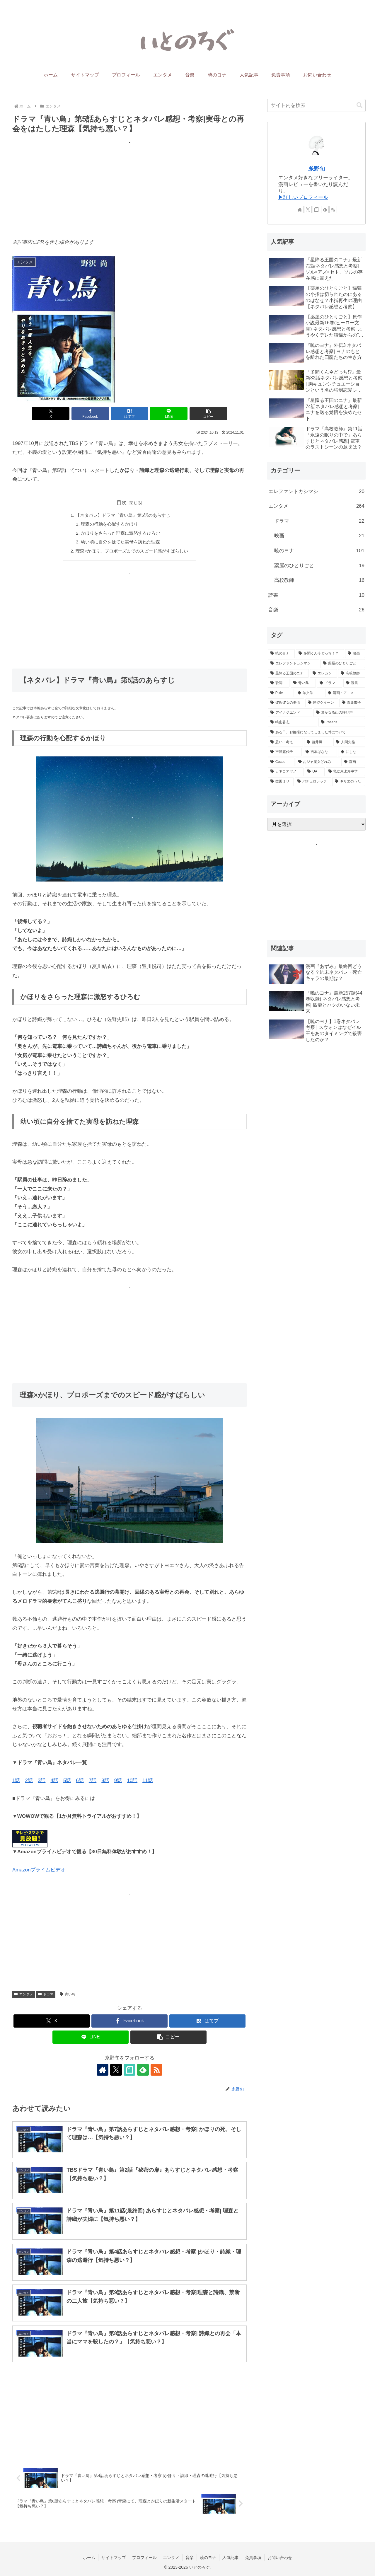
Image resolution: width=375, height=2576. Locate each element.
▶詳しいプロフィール (303, 197)
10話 (132, 1781)
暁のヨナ (208, 2557)
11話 (147, 1781)
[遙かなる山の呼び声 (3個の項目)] (339, 712)
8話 (105, 1781)
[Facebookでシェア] (90, 413)
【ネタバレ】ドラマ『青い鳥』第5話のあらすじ (123, 515)
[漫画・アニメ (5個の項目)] (345, 693)
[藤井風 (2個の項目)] (318, 742)
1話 (16, 1781)
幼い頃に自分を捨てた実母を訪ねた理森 (120, 542)
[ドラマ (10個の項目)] (329, 683)
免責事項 (253, 2557)
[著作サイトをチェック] (102, 2070)
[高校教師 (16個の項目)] (351, 673)
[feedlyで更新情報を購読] (143, 2070)
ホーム (89, 2557)
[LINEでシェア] (169, 413)
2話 (29, 1781)
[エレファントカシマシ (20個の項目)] (293, 663)
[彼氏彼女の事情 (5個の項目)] (286, 702)
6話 (79, 1781)
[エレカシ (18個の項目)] (323, 673)
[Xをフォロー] (116, 2070)
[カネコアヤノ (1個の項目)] (286, 771)
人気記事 (230, 2557)
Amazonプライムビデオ (38, 1870)
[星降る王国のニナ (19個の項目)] (288, 673)
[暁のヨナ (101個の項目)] (281, 653)
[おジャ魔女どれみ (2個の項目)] (318, 762)
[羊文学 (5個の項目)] (309, 693)
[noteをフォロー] (129, 2070)
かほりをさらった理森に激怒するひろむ (120, 533)
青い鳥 (67, 1994)
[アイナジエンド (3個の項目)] (290, 712)
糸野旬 (316, 169)
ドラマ (46, 1994)
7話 (92, 1781)
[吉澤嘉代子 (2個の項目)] (285, 752)
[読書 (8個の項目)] (354, 683)
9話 (118, 1781)
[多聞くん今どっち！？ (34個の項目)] (320, 653)
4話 (54, 1781)
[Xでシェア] (50, 413)
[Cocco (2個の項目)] (281, 762)
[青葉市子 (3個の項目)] (352, 702)
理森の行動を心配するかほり (109, 524)
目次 (122, 502)
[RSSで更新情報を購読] (156, 2070)
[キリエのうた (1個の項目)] (348, 781)
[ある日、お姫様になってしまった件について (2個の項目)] (316, 732)
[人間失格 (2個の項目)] (349, 742)
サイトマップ (113, 2557)
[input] (316, 105)
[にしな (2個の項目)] (351, 752)
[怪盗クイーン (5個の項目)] (321, 702)
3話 (41, 1781)
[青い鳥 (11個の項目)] (303, 683)
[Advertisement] (129, 188)
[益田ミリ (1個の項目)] (281, 781)
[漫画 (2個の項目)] (353, 762)
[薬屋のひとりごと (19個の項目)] (343, 663)
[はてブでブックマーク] (129, 413)
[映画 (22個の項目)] (355, 653)
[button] (208, 413)
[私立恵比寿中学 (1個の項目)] (345, 771)
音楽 (189, 2557)
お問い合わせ (279, 2557)
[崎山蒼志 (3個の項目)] (292, 722)
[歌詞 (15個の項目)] (278, 683)
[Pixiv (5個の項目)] (281, 693)
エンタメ (23, 1994)
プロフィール (144, 2557)
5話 (67, 1781)
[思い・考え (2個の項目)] (285, 742)
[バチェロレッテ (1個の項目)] (313, 781)
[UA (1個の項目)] (314, 771)
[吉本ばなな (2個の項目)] (320, 752)
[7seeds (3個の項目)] (341, 722)
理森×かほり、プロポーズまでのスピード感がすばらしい (132, 550)
